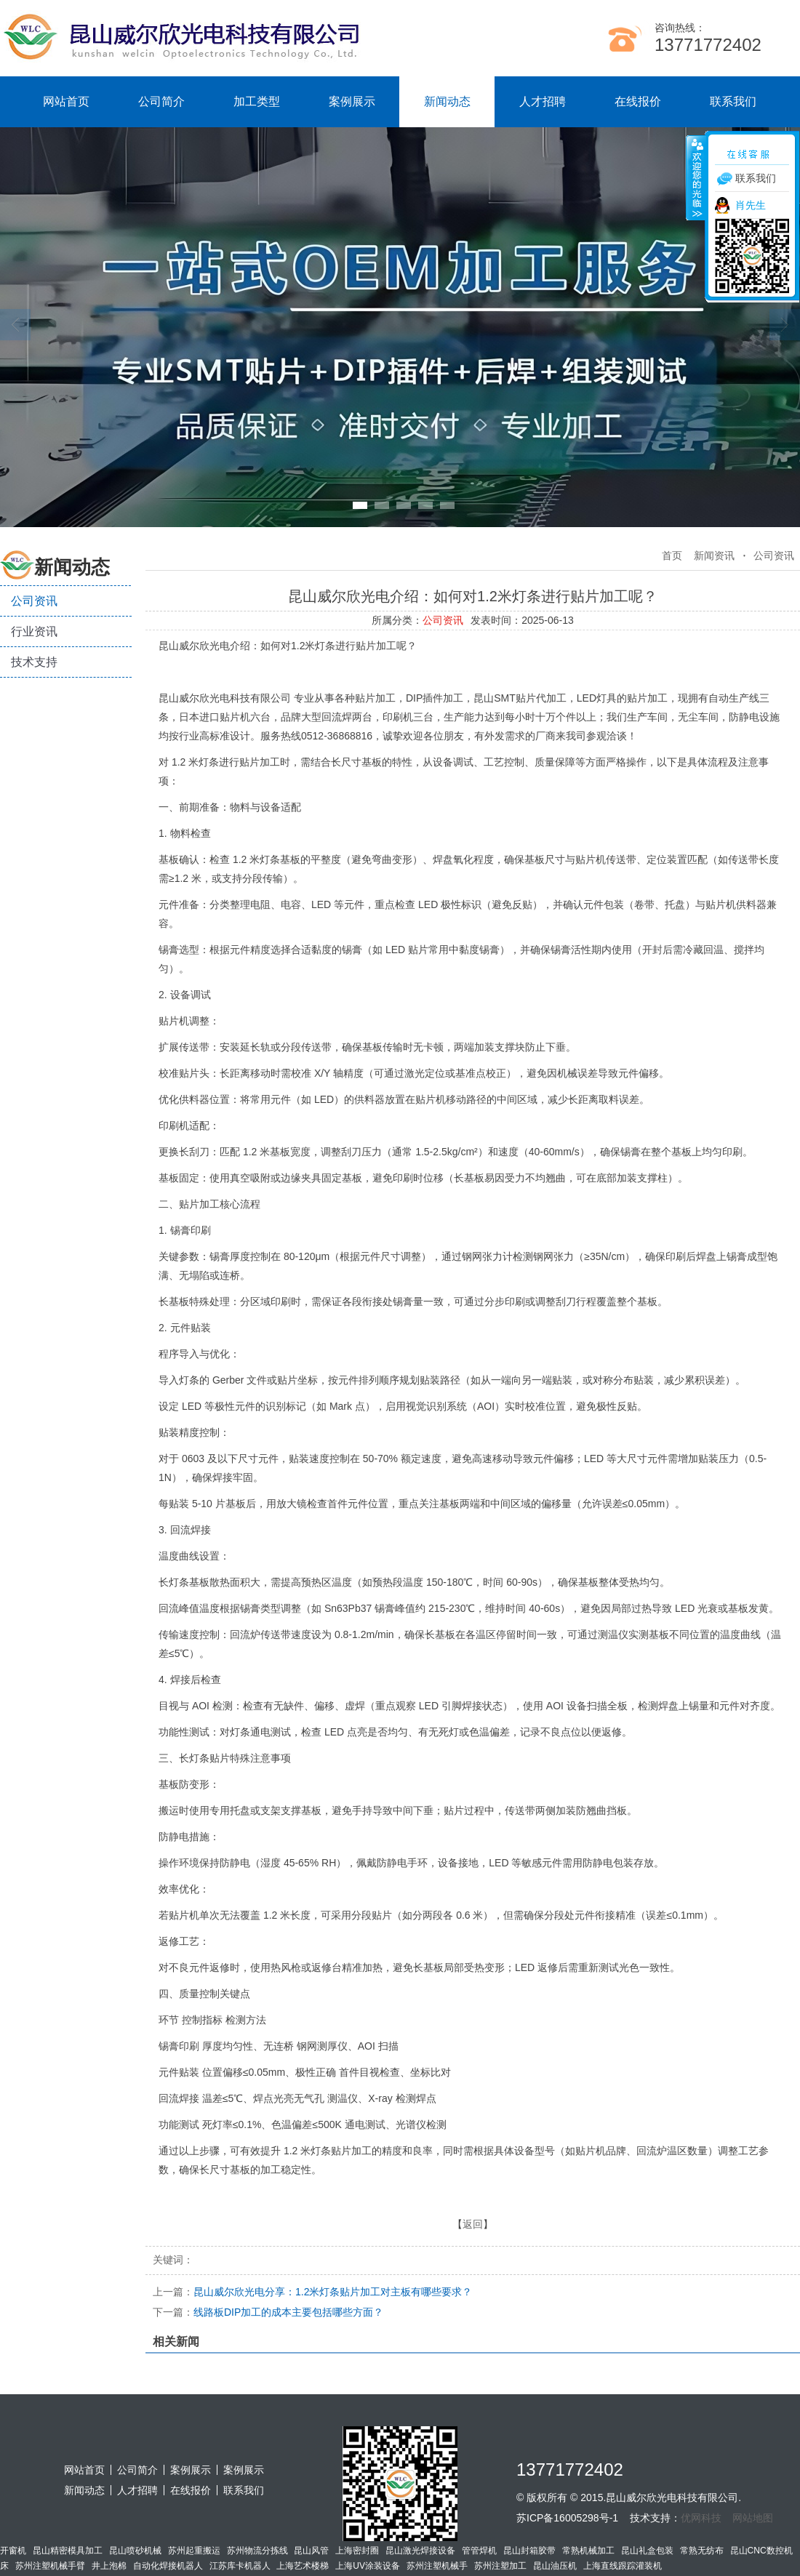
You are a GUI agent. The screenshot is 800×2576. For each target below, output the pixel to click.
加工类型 (256, 101)
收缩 (696, 177)
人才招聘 (542, 101)
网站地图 (752, 2518)
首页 (672, 555)
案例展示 (352, 101)
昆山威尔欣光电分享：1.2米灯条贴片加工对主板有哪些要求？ (312, 2292)
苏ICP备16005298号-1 (567, 2518)
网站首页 (66, 101)
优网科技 (701, 2518)
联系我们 (733, 101)
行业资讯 (34, 631)
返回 (473, 2224)
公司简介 (161, 101)
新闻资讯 (714, 555)
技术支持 (34, 662)
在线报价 (638, 101)
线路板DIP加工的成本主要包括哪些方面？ (268, 2312)
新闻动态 (447, 101)
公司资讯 (34, 601)
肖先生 (750, 205)
